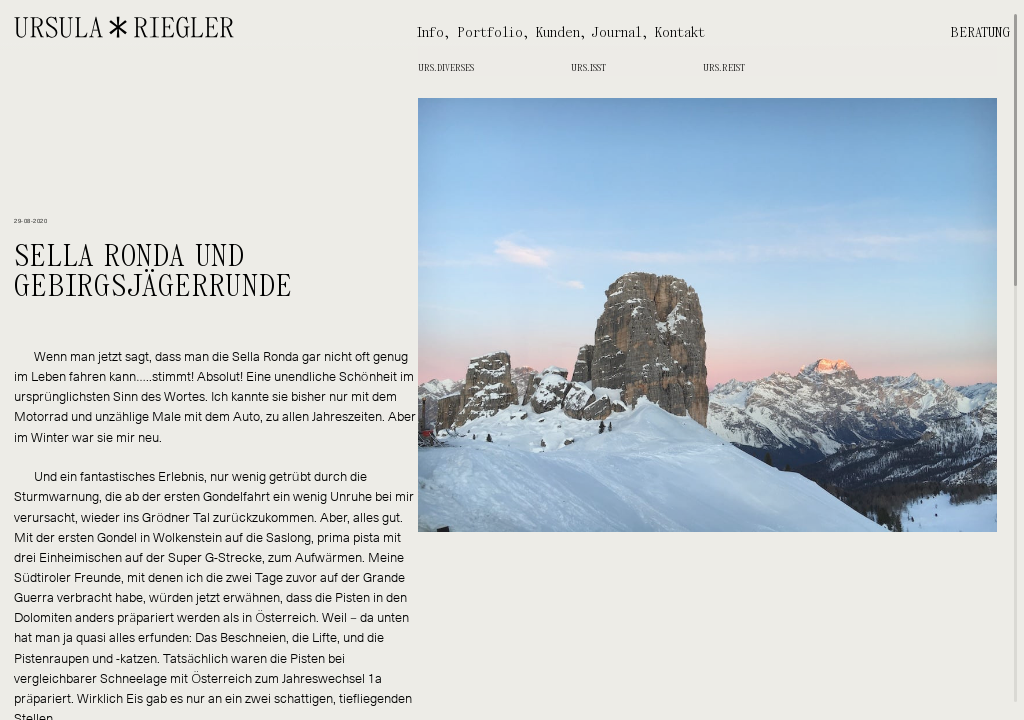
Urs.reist (724, 68)
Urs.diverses (446, 68)
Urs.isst (588, 68)
